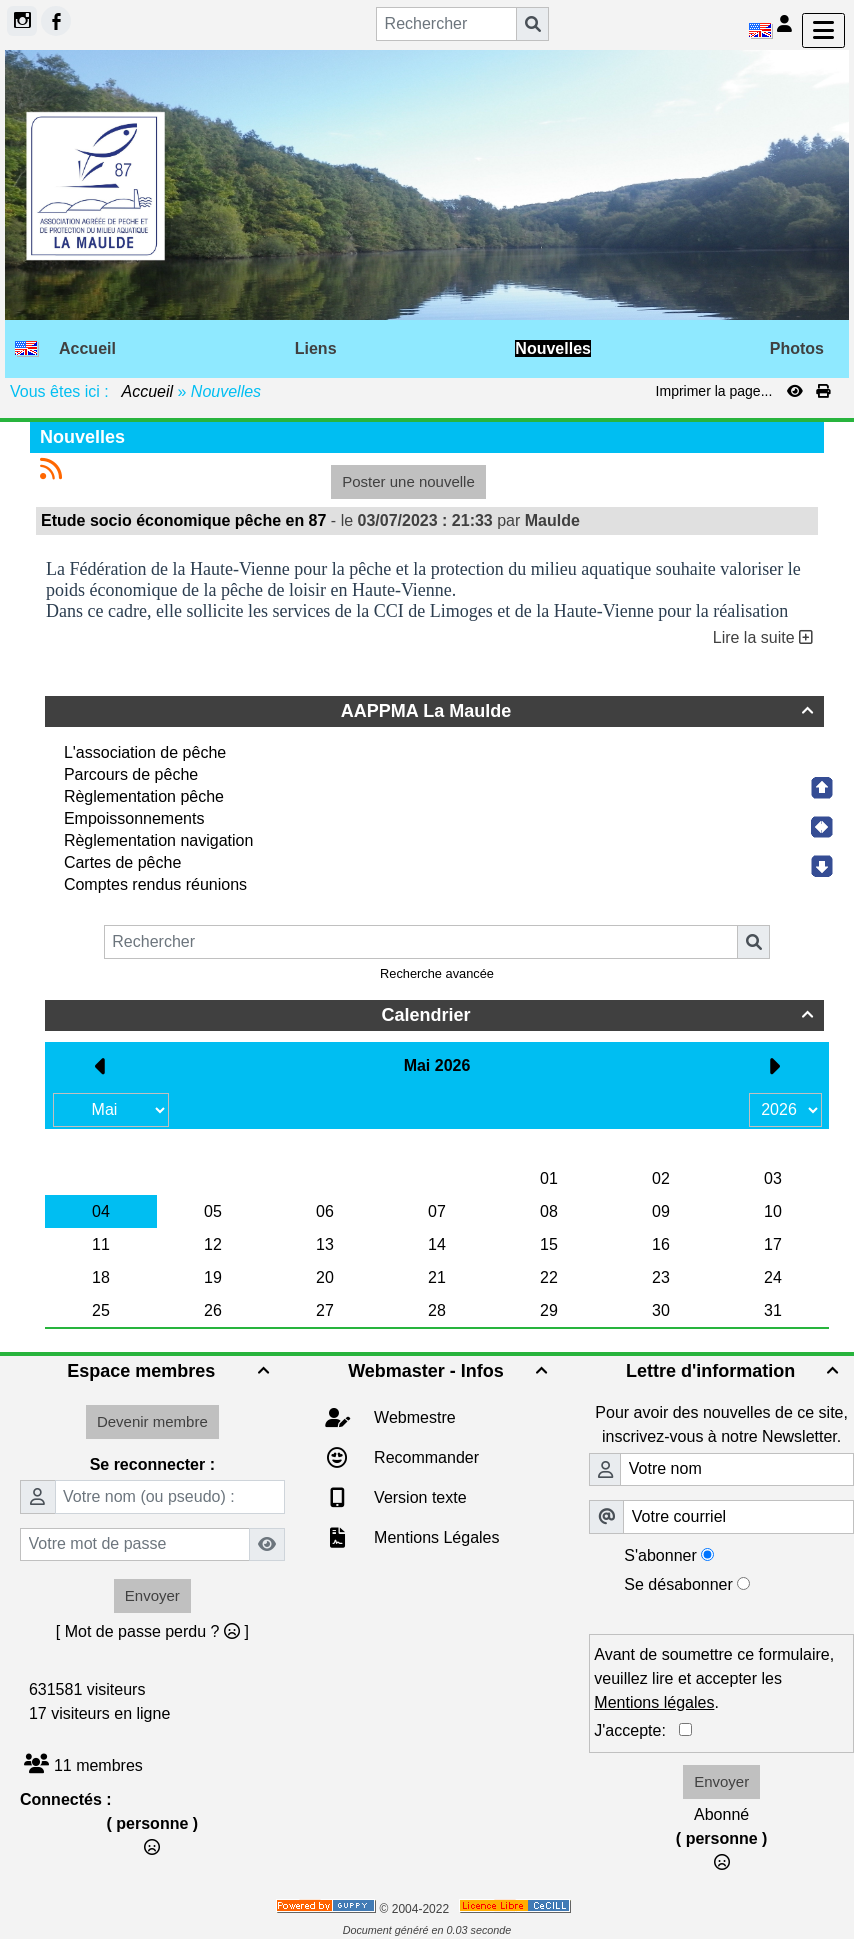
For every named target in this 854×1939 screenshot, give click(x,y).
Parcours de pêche (131, 774)
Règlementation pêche (144, 796)
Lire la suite (763, 637)
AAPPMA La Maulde (580, 711)
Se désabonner (678, 1584)
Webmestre (413, 1417)
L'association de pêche (145, 752)
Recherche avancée (437, 973)
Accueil (148, 391)
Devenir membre (152, 1421)
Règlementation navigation (158, 840)
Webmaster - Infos (450, 1371)
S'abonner (660, 1555)
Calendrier (600, 1015)
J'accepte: (636, 1730)
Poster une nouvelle (408, 481)
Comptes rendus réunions (155, 884)
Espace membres (170, 1371)
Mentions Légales (435, 1537)
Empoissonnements (134, 818)
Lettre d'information (735, 1371)
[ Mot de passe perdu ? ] (152, 1631)
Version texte (418, 1497)
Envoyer (152, 1595)
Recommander (424, 1457)
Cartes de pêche (122, 862)
